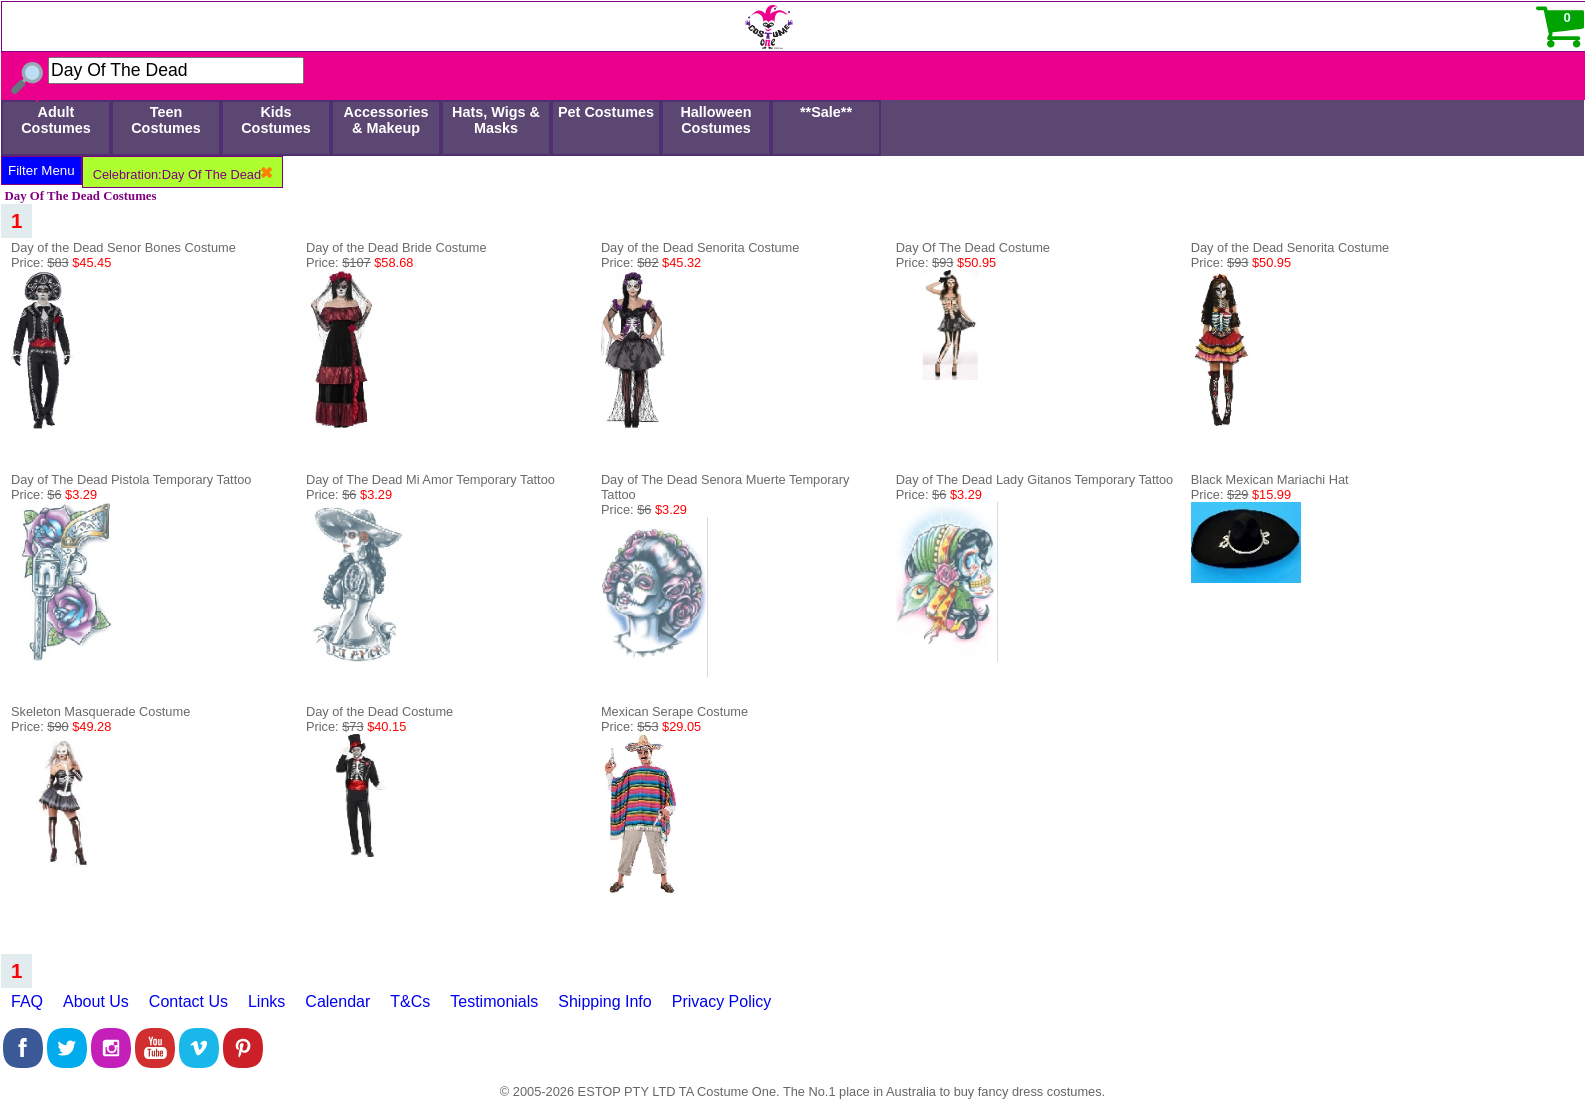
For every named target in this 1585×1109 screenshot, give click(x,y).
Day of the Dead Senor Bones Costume (123, 247)
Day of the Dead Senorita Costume (700, 247)
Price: (61, 262)
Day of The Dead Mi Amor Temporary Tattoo (430, 479)
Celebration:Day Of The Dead (182, 174)
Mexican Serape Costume (674, 711)
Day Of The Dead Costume (973, 247)
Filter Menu (41, 170)
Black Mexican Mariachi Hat (1270, 479)
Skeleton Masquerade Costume (100, 711)
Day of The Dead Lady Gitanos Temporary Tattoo (1034, 479)
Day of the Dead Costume (379, 711)
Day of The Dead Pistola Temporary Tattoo (131, 479)
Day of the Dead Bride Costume (396, 247)
